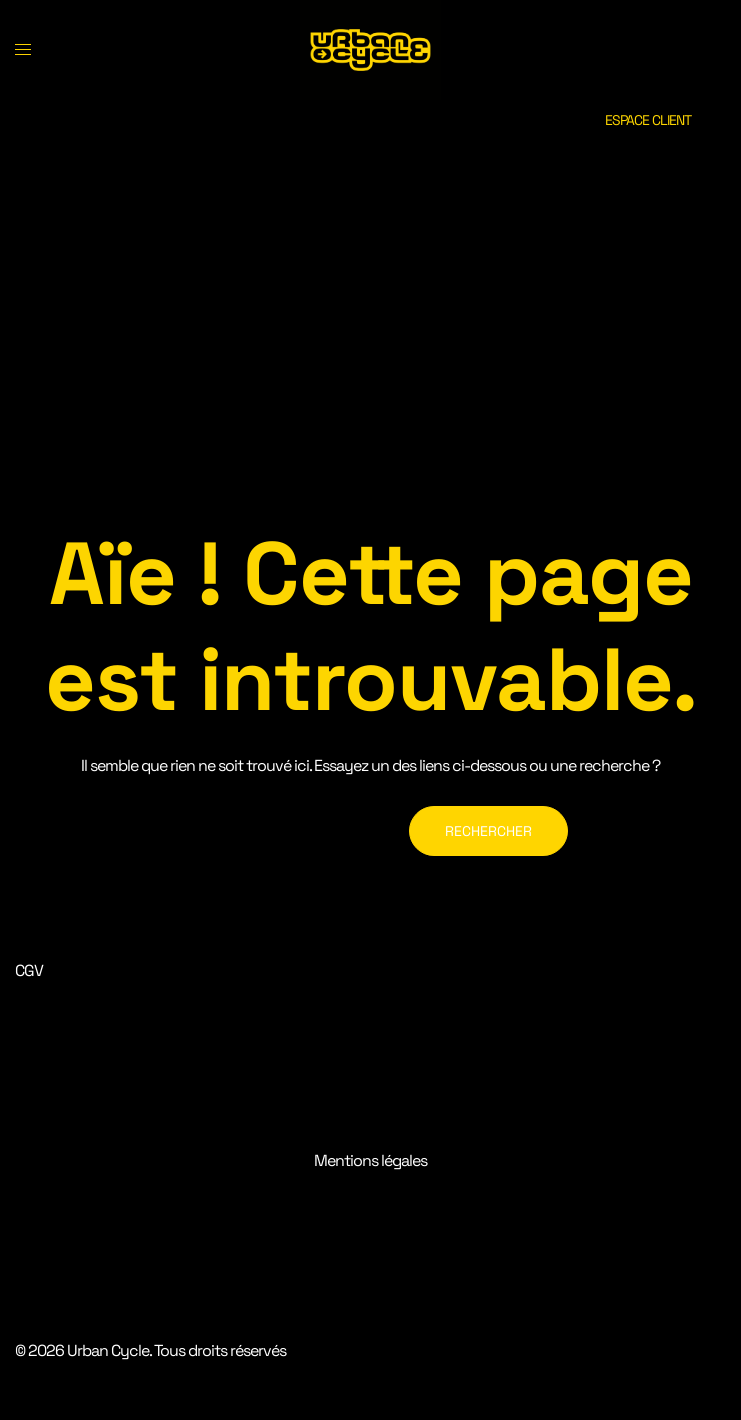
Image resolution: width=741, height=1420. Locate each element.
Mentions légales (370, 1160)
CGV (29, 970)
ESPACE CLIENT (648, 120)
